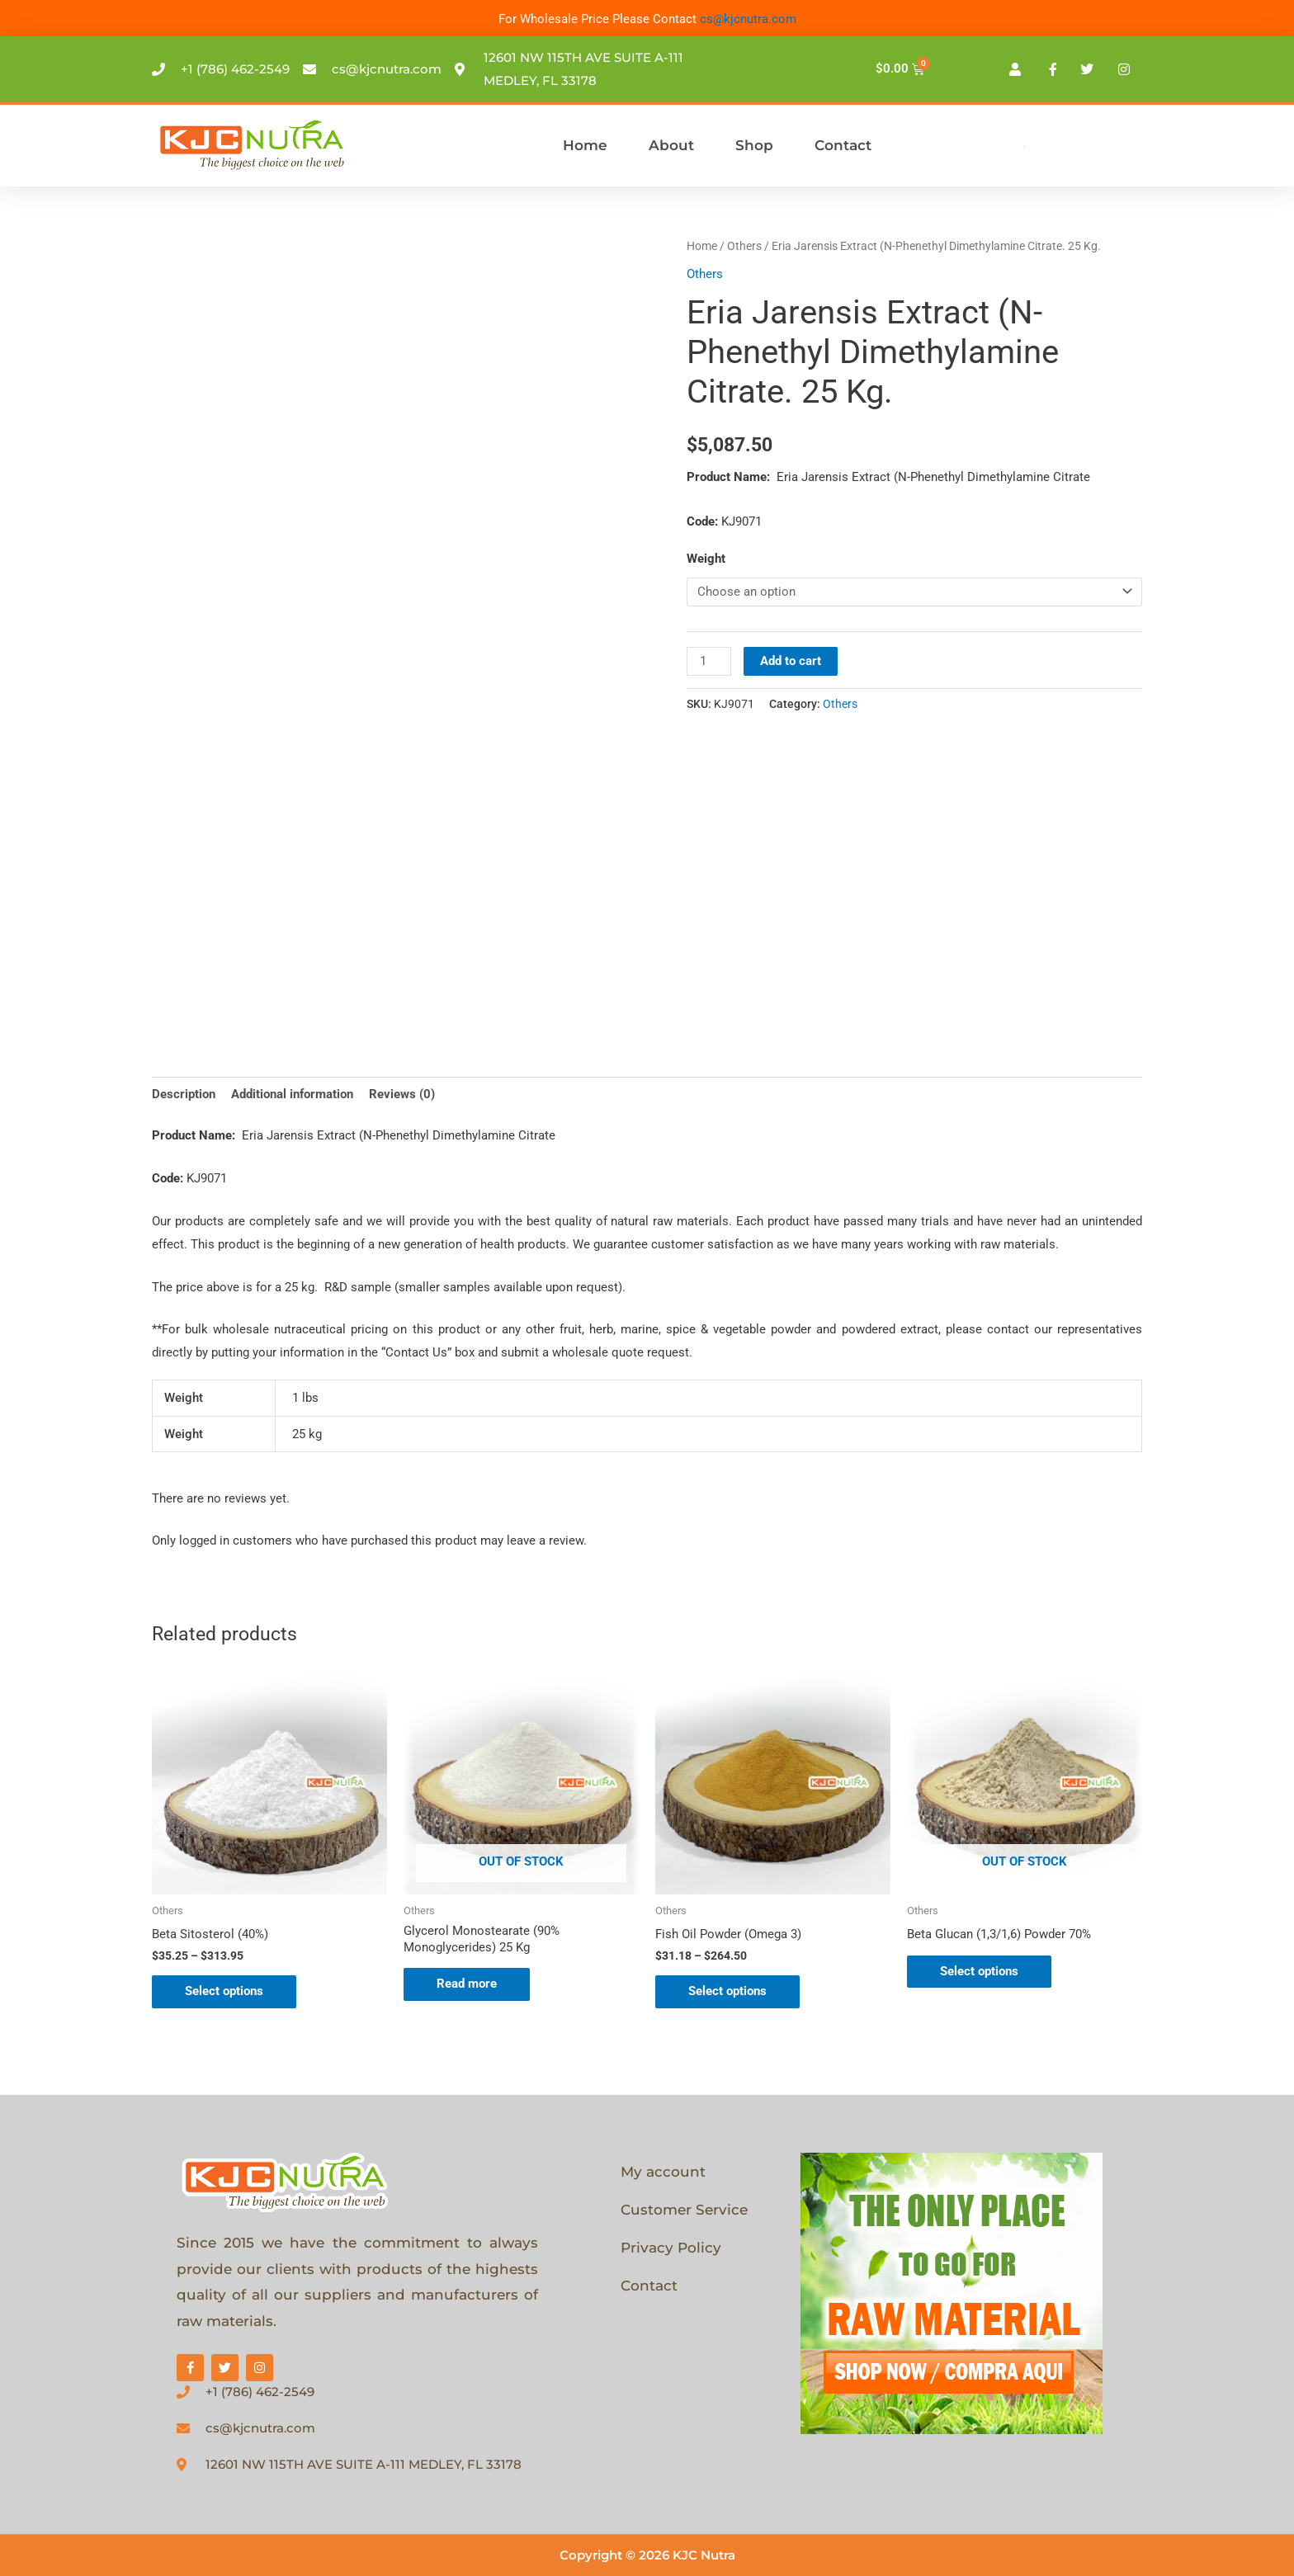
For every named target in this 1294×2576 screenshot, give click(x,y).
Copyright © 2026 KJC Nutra (647, 2555)
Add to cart (790, 660)
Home (585, 145)
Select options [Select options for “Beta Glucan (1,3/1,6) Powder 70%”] (979, 1971)
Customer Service (684, 2209)
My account (663, 2171)
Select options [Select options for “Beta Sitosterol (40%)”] (224, 1991)
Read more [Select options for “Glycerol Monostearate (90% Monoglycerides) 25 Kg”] (467, 1983)
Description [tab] (183, 1094)
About (671, 145)
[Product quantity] (709, 661)
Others (744, 245)
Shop (754, 145)
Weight (706, 558)
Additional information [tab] (292, 1094)
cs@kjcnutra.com (748, 19)
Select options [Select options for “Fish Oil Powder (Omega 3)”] (727, 1991)
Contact (843, 145)
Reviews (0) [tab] (402, 1094)
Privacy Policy (671, 2247)
